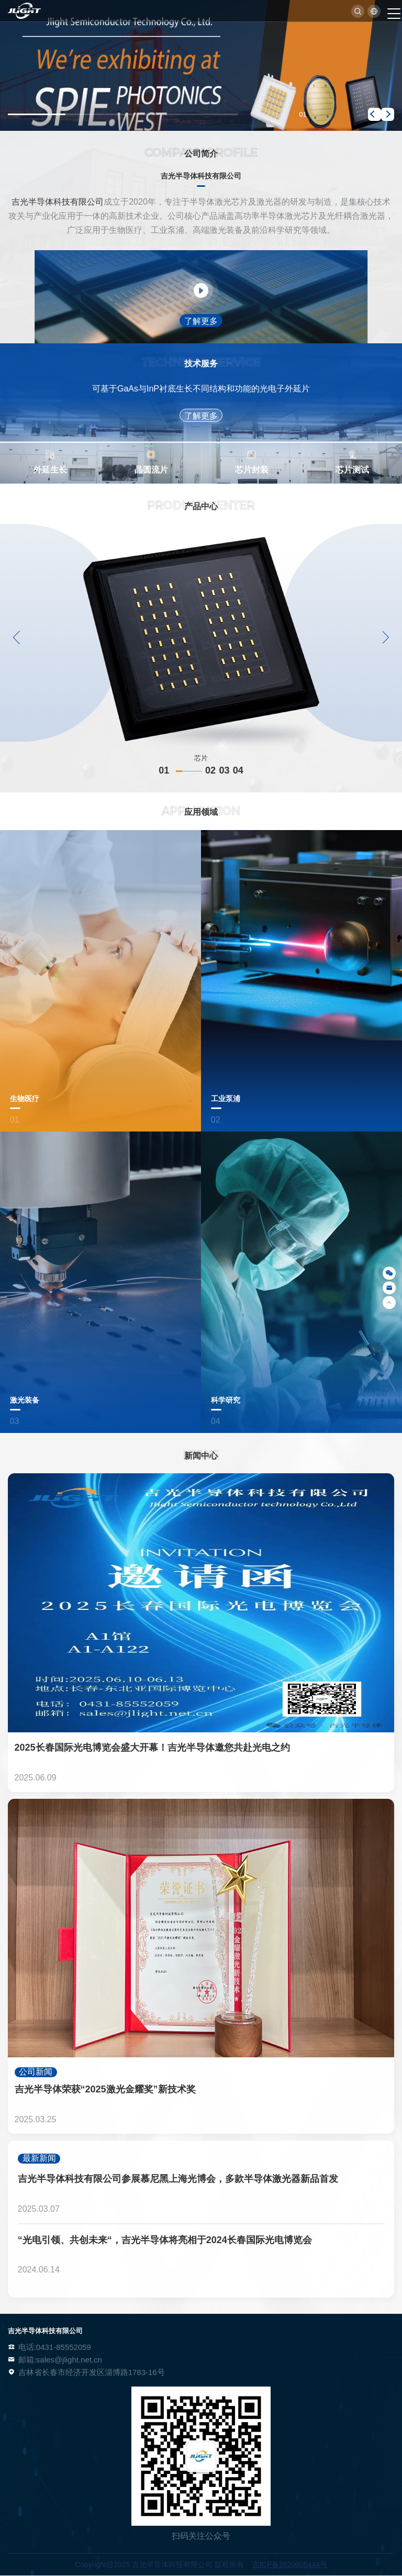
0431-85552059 (63, 2347)
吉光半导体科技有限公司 (58, 201)
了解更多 (201, 321)
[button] (374, 114)
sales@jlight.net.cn (69, 2359)
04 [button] (238, 770)
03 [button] (224, 770)
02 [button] (210, 770)
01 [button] (180, 770)
